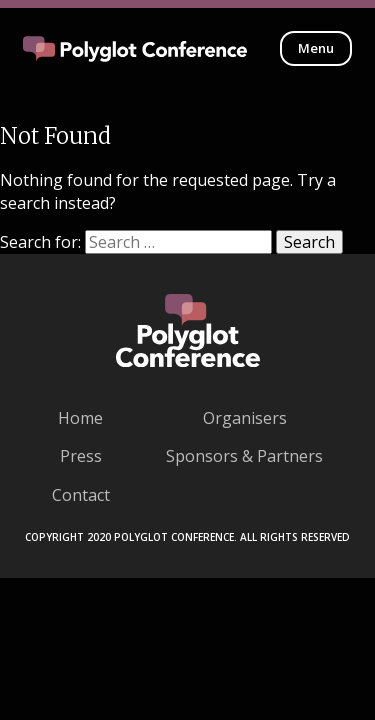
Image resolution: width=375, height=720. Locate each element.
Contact (81, 495)
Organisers (245, 418)
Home (80, 418)
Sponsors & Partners (244, 456)
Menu (316, 48)
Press (81, 456)
